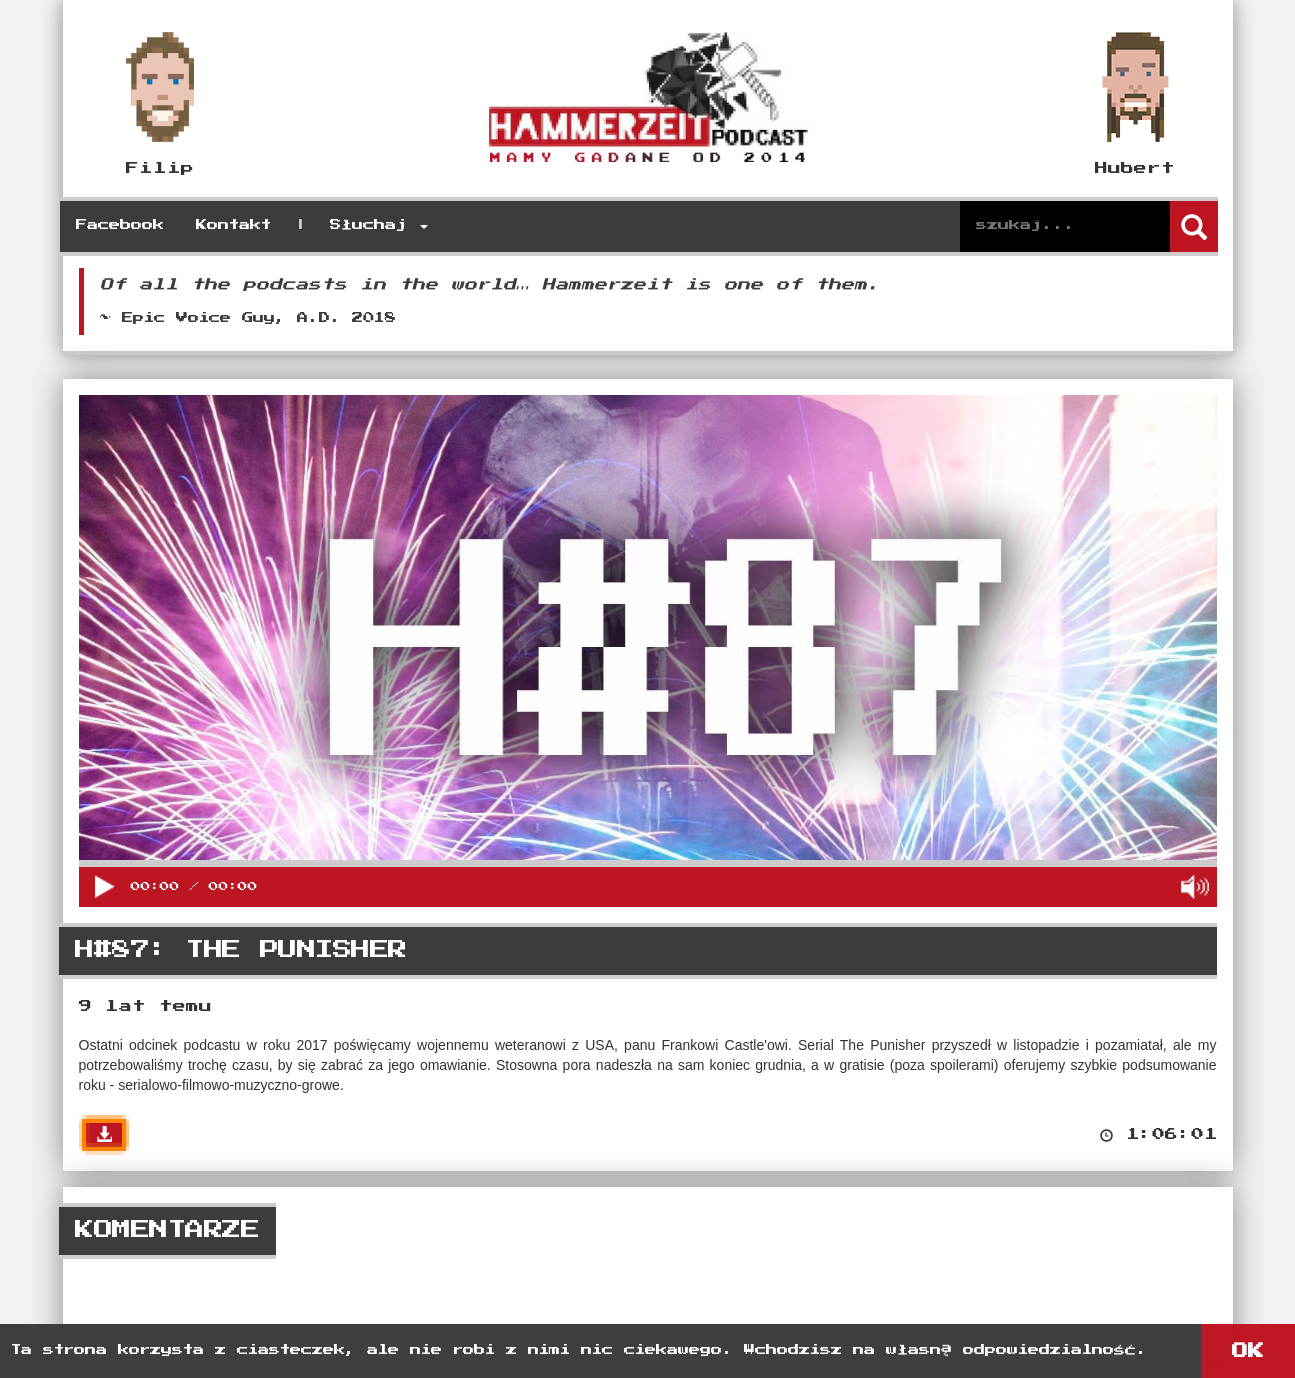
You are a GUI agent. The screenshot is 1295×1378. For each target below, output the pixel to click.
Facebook (120, 225)
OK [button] (1248, 1351)
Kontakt (233, 225)
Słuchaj (379, 225)
